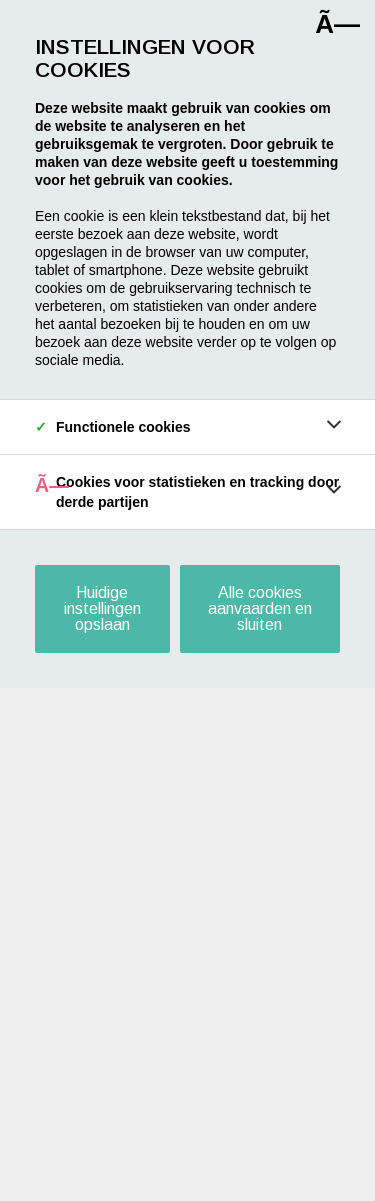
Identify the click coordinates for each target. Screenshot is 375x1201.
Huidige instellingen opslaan (102, 608)
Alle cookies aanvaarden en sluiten (260, 608)
